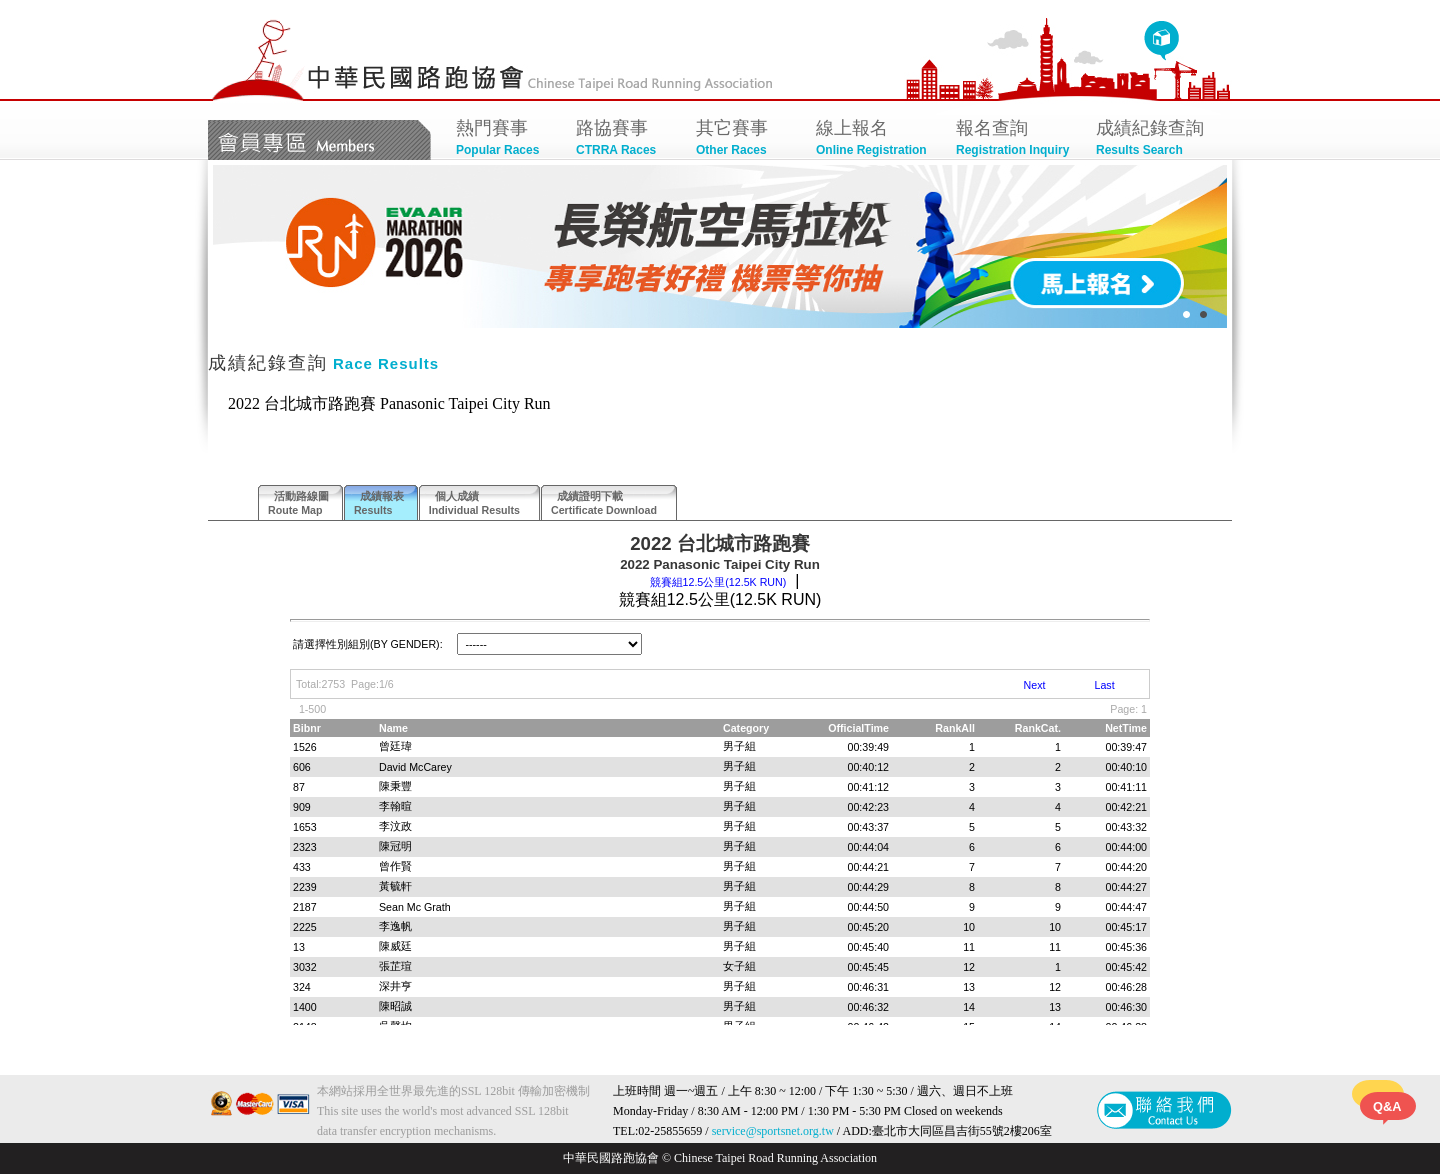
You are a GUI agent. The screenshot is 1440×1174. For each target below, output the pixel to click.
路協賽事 (626, 139)
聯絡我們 (1164, 1110)
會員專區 (319, 140)
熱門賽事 (506, 139)
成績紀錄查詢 (1156, 139)
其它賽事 (746, 139)
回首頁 (1161, 41)
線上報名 (876, 139)
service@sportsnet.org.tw (773, 1131)
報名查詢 (1016, 139)
